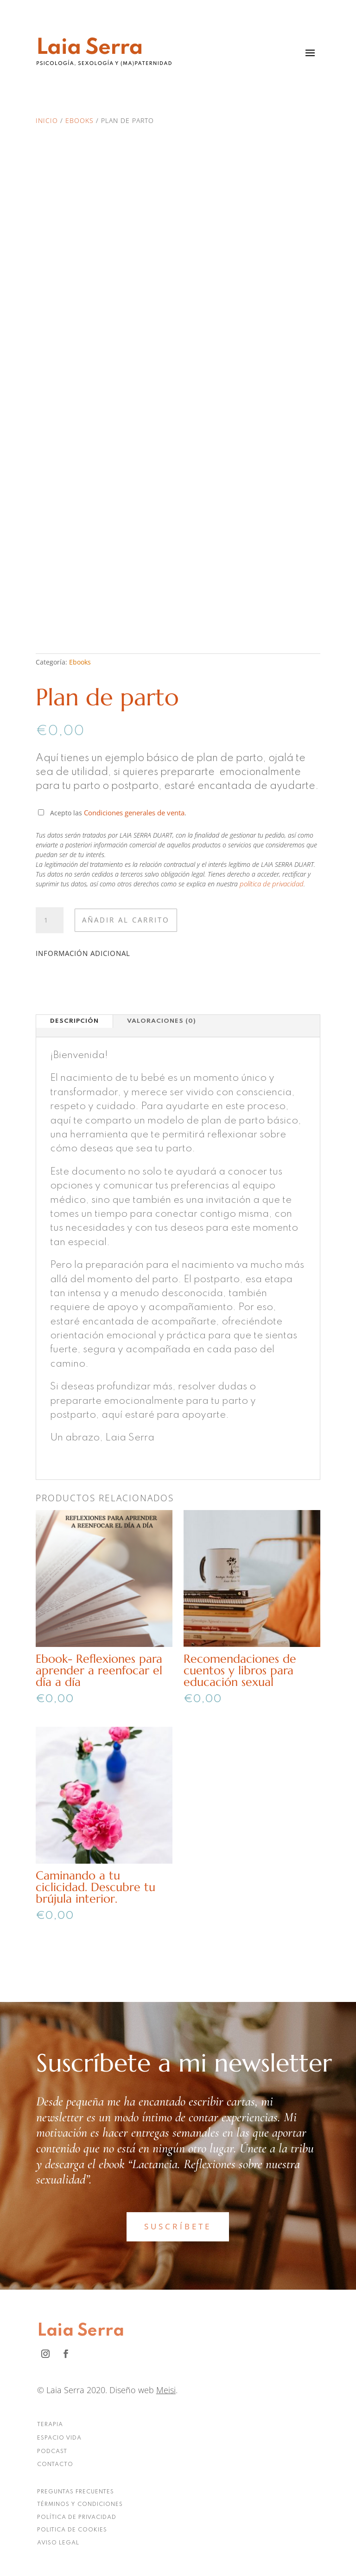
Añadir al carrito (126, 919)
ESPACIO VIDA (59, 2438)
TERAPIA (50, 2425)
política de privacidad (272, 883)
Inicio (47, 120)
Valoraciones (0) (161, 1021)
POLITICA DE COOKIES (72, 2530)
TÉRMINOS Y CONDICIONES (80, 2504)
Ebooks (79, 120)
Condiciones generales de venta (134, 812)
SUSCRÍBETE (177, 2226)
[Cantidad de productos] (50, 920)
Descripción (74, 1021)
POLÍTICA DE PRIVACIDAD (76, 2517)
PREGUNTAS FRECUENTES (75, 2492)
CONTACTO (55, 2464)
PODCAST (52, 2451)
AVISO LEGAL (58, 2543)
